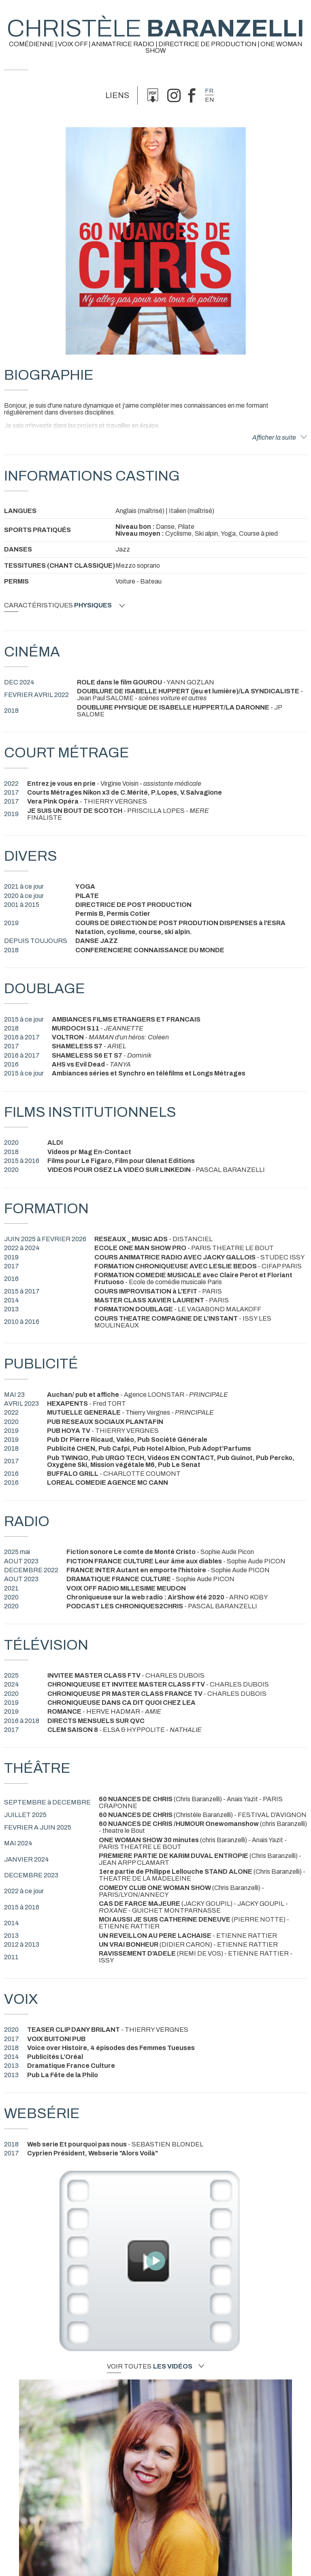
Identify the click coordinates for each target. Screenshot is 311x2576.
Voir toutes (155, 2366)
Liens (117, 95)
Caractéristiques (64, 605)
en (209, 99)
